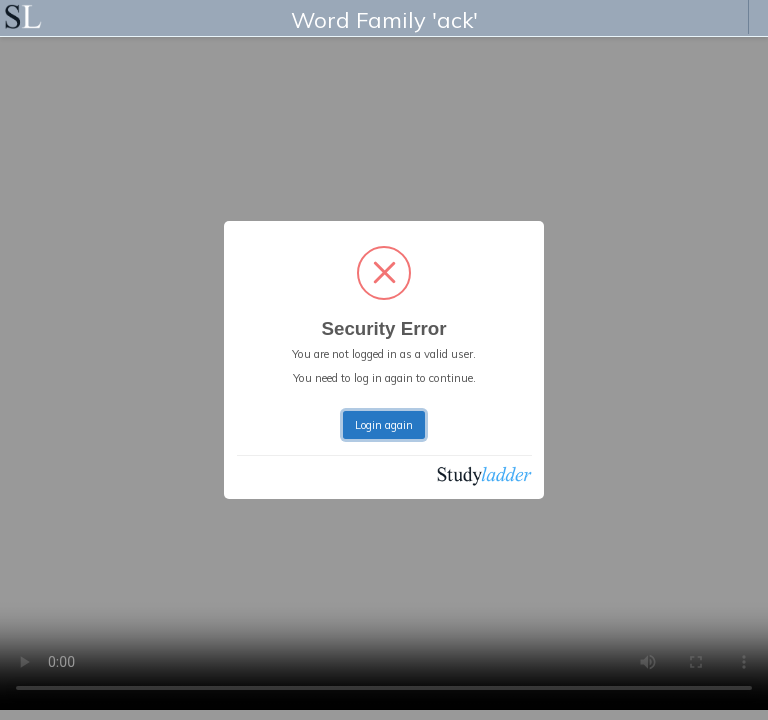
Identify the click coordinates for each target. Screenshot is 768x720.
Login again (384, 425)
